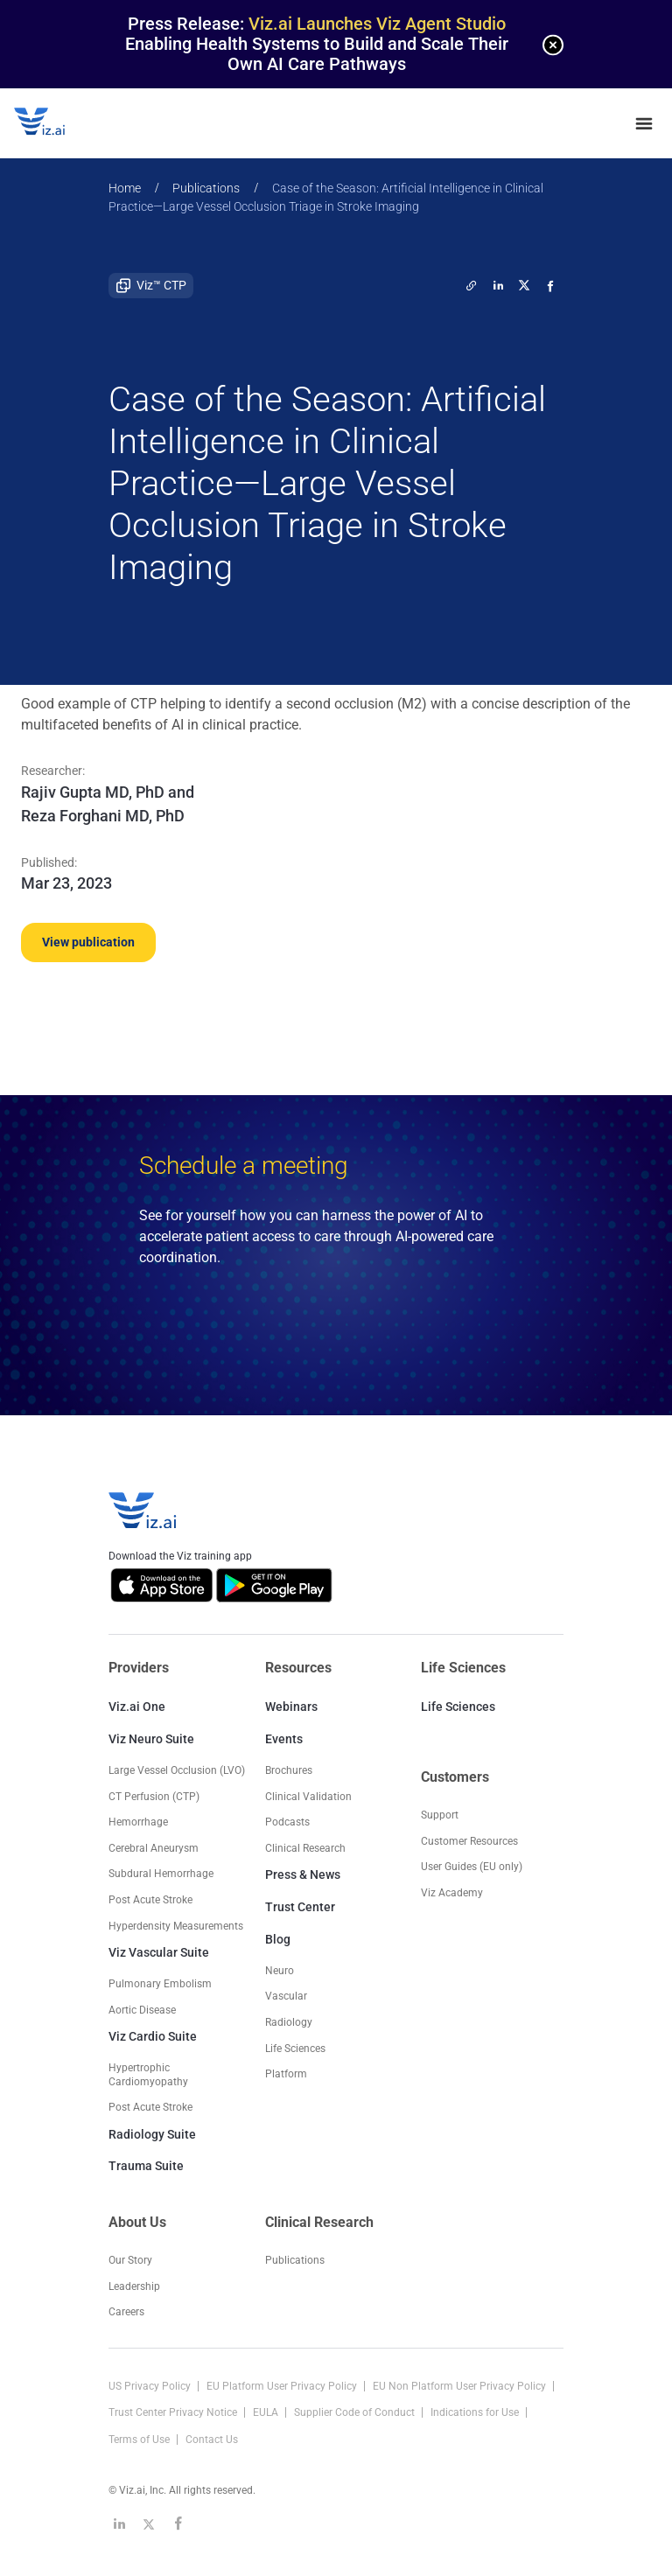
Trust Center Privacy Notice (174, 2412)
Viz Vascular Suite (158, 1952)
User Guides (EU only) (471, 1866)
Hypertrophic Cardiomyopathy (148, 2075)
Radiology (288, 2022)
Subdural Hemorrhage (161, 1873)
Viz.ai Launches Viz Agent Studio (377, 23)
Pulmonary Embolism (160, 1984)
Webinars (291, 1707)
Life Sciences (458, 1707)
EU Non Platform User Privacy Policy (461, 2386)
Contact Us (212, 2439)
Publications (206, 188)
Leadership (134, 2286)
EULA (267, 2412)
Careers (126, 2312)
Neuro (279, 1971)
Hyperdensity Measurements (175, 1926)
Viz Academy (452, 1893)
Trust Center (300, 1907)
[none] (553, 44)
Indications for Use (476, 2412)
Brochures (288, 1770)
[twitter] (471, 285)
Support (439, 1815)
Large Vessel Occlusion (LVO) (176, 1770)
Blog (277, 1939)
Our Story (130, 2260)
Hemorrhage (138, 1822)
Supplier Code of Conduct (355, 2412)
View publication (88, 942)
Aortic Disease (142, 2010)
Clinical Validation (308, 1797)
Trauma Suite (146, 2166)
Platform (286, 2074)
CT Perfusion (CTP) (154, 1797)
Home (124, 188)
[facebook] (550, 285)
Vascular (286, 1996)
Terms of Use (140, 2439)
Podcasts (287, 1822)
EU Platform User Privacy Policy (283, 2386)
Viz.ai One (136, 1707)
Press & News (302, 1874)
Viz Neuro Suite (151, 1739)
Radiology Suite (152, 2134)
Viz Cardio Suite (152, 2036)
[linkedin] (497, 285)
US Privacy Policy (150, 2386)
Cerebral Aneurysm (153, 1848)
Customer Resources (469, 1841)
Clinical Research (305, 1848)
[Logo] (58, 123)
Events (284, 1739)
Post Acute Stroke (150, 1900)
